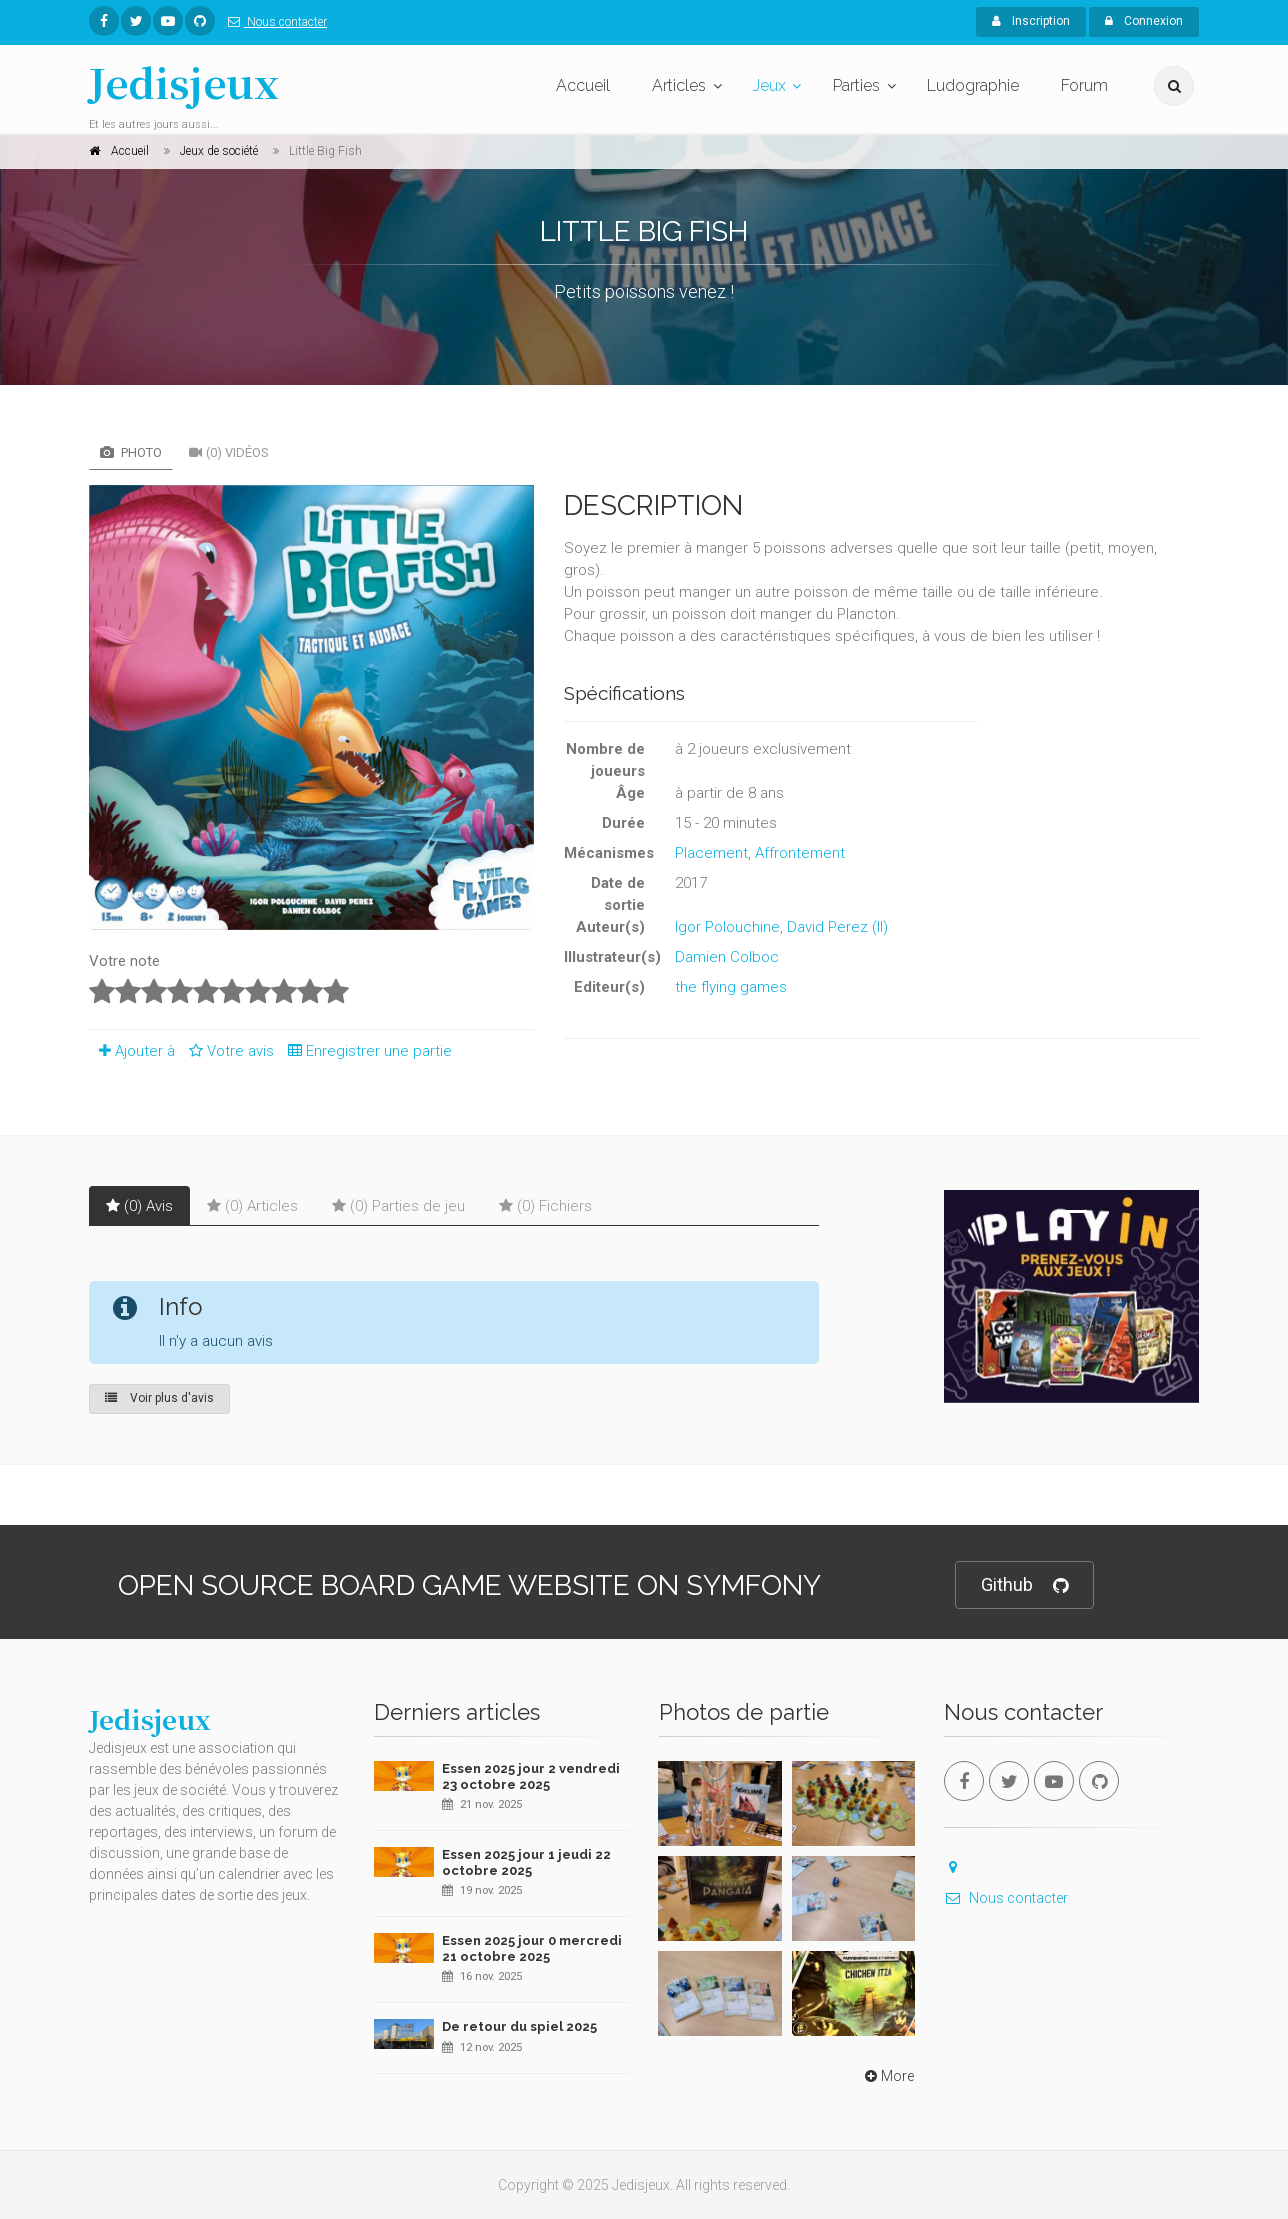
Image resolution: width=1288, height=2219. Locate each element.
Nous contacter (273, 22)
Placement (711, 853)
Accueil (583, 85)
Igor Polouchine (727, 927)
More (887, 2076)
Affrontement (800, 853)
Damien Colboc (727, 957)
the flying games (731, 987)
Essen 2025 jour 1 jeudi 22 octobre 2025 (526, 1862)
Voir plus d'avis (159, 1398)
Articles (679, 85)
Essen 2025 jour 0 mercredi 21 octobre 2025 (532, 1948)
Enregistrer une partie (365, 1051)
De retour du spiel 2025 (519, 2026)
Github (1024, 1585)
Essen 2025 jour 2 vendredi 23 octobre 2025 (531, 1776)
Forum (1084, 85)
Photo (131, 452)
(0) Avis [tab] (139, 1206)
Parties (856, 85)
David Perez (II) (837, 927)
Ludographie (973, 85)
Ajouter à (132, 1051)
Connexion (1144, 21)
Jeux (769, 85)
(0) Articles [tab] (252, 1206)
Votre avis (228, 1051)
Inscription (1031, 21)
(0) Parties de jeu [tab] (398, 1206)
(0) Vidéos (229, 452)
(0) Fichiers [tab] (545, 1206)
